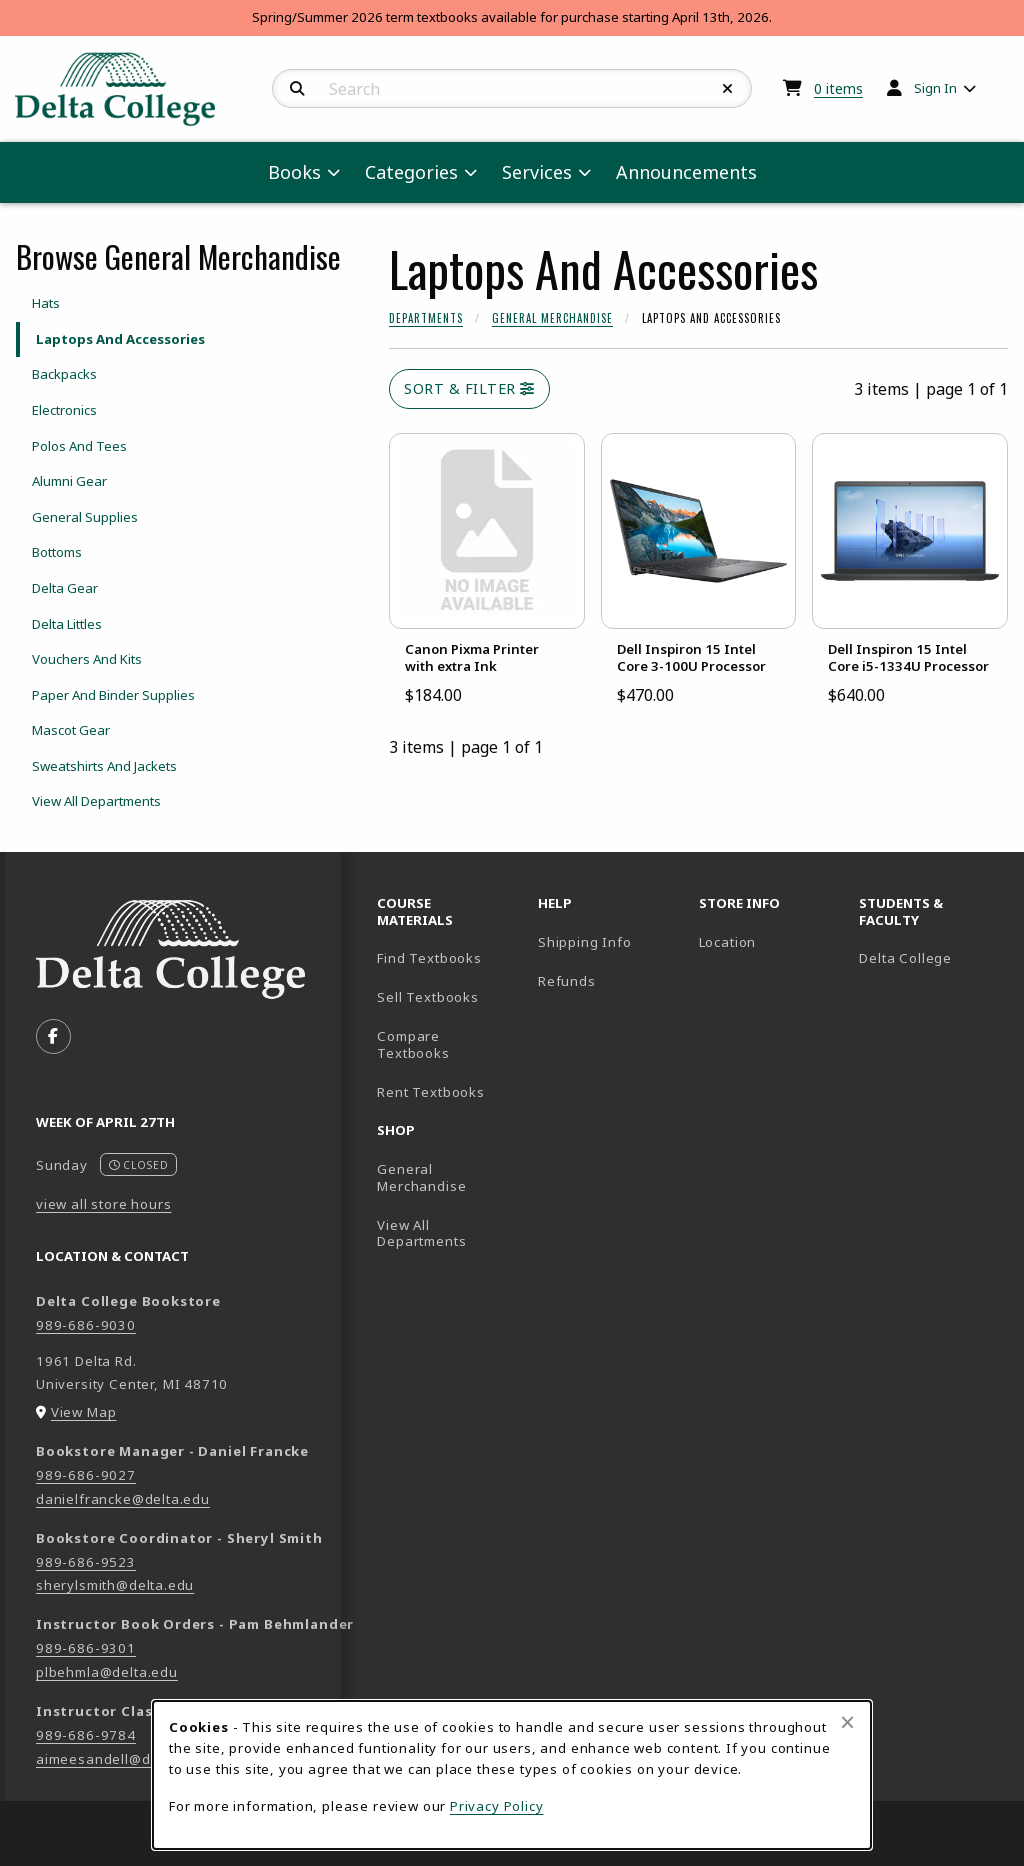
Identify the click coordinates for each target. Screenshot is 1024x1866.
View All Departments (96, 801)
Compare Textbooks (449, 1044)
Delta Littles (67, 624)
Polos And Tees (79, 446)
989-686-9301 (86, 1648)
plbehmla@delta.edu (107, 1672)
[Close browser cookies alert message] (847, 1722)
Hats (46, 303)
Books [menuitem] (294, 172)
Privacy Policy (497, 1806)
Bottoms (57, 552)
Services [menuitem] (537, 172)
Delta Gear (65, 588)
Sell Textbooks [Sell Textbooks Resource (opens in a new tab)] (428, 997)
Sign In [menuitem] (935, 88)
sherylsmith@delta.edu (115, 1585)
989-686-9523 (86, 1562)
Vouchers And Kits (87, 659)
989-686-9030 (86, 1325)
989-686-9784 (86, 1735)
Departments (426, 318)
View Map (84, 1412)
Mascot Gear (71, 730)
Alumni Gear (69, 481)
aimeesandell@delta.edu (121, 1759)
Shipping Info (585, 942)
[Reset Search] (728, 89)
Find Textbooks (429, 958)
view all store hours (104, 1204)
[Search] (297, 89)
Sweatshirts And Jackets (104, 766)
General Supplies (85, 517)
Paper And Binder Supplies (113, 695)
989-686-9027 (86, 1475)
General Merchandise (552, 318)
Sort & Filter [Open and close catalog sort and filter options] (469, 388)
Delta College (931, 957)
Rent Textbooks (431, 1092)
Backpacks (64, 374)
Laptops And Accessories (120, 339)
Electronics (64, 410)
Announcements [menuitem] (686, 172)
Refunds (567, 981)
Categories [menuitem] (411, 172)
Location (728, 942)
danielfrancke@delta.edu (123, 1499)
